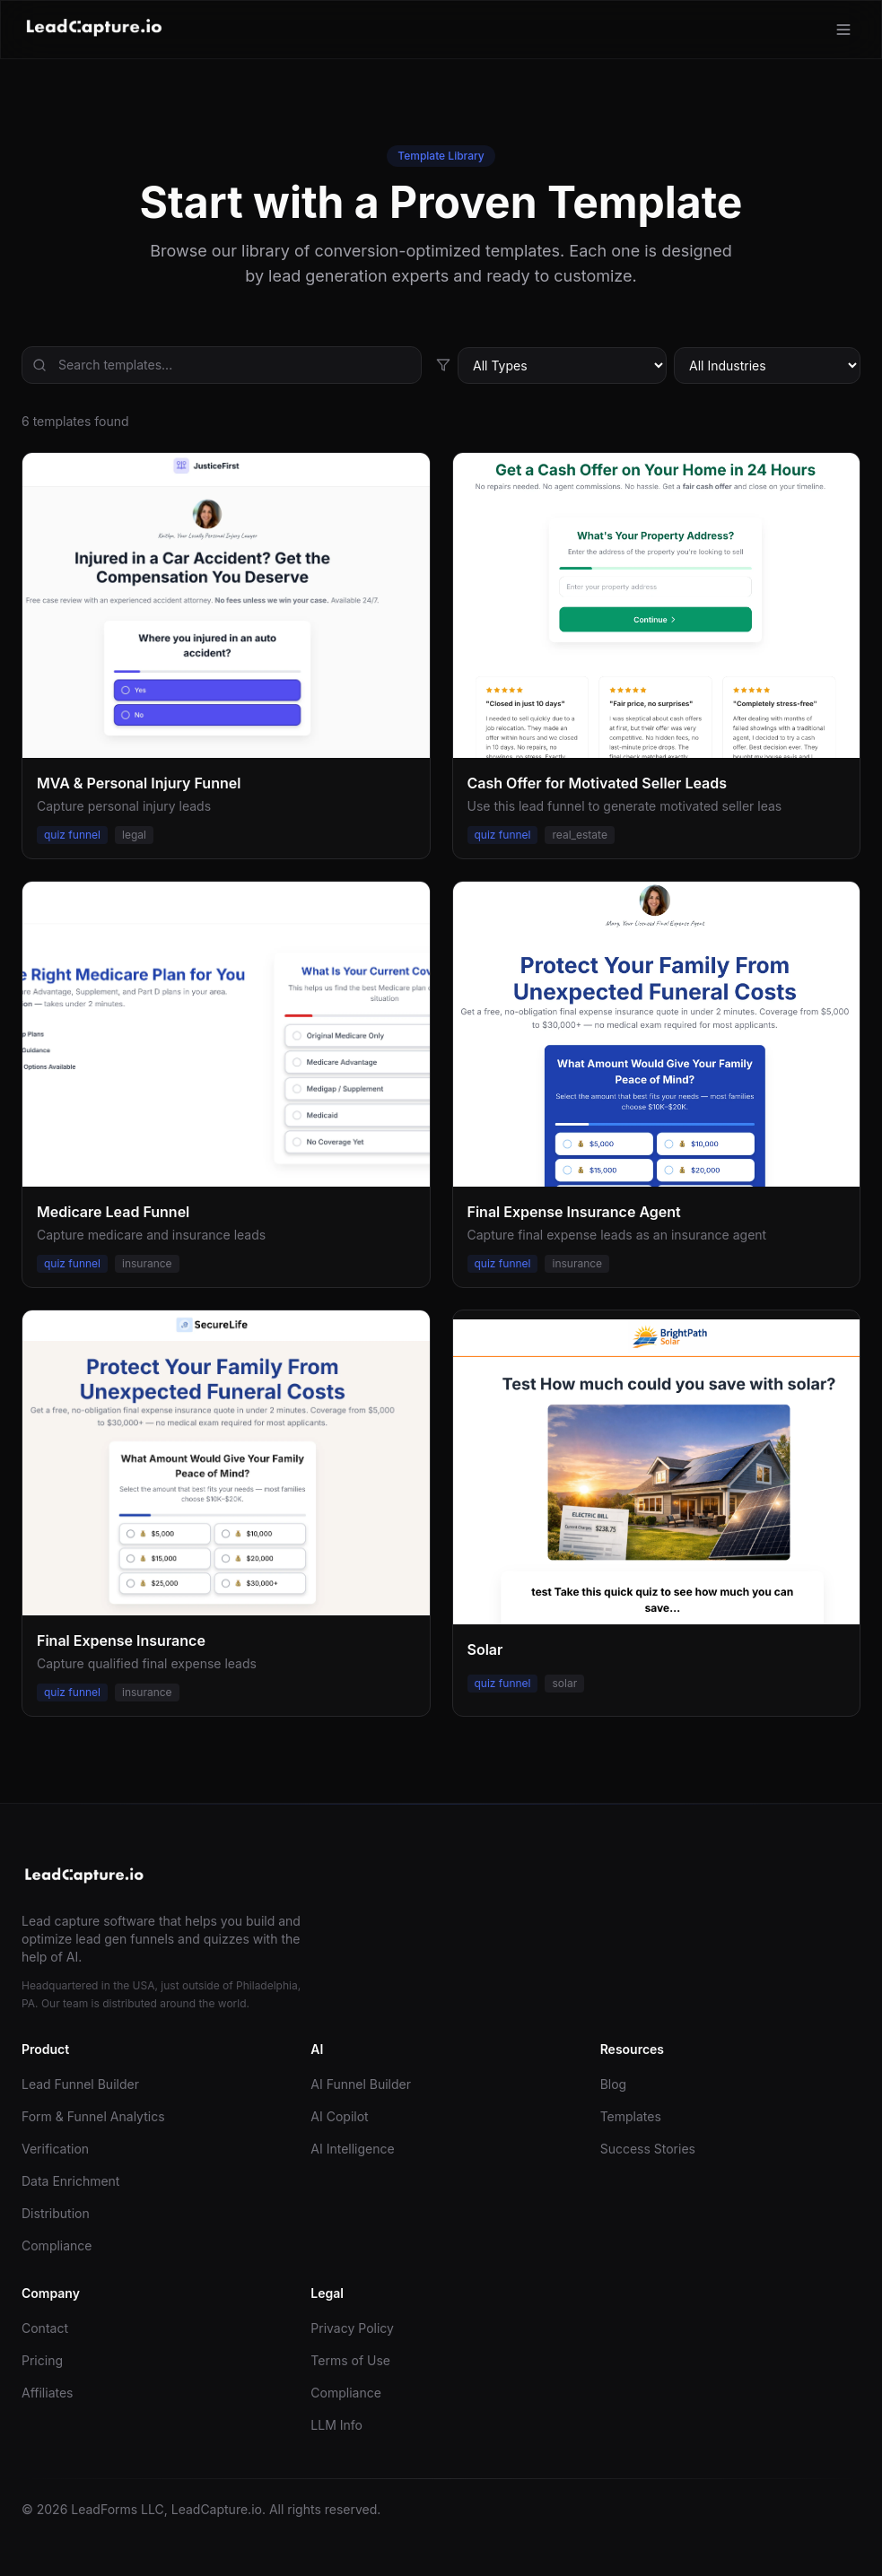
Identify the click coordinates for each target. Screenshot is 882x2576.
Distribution (56, 2213)
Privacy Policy (352, 2328)
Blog (613, 2084)
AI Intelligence (352, 2148)
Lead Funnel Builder (80, 2084)
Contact (45, 2328)
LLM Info (336, 2424)
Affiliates (48, 2392)
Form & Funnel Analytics (93, 2116)
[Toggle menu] (843, 29)
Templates (630, 2116)
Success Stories (647, 2148)
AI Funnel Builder (360, 2084)
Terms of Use (350, 2360)
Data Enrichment (70, 2181)
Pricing (42, 2360)
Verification (55, 2148)
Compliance (57, 2245)
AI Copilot (339, 2116)
